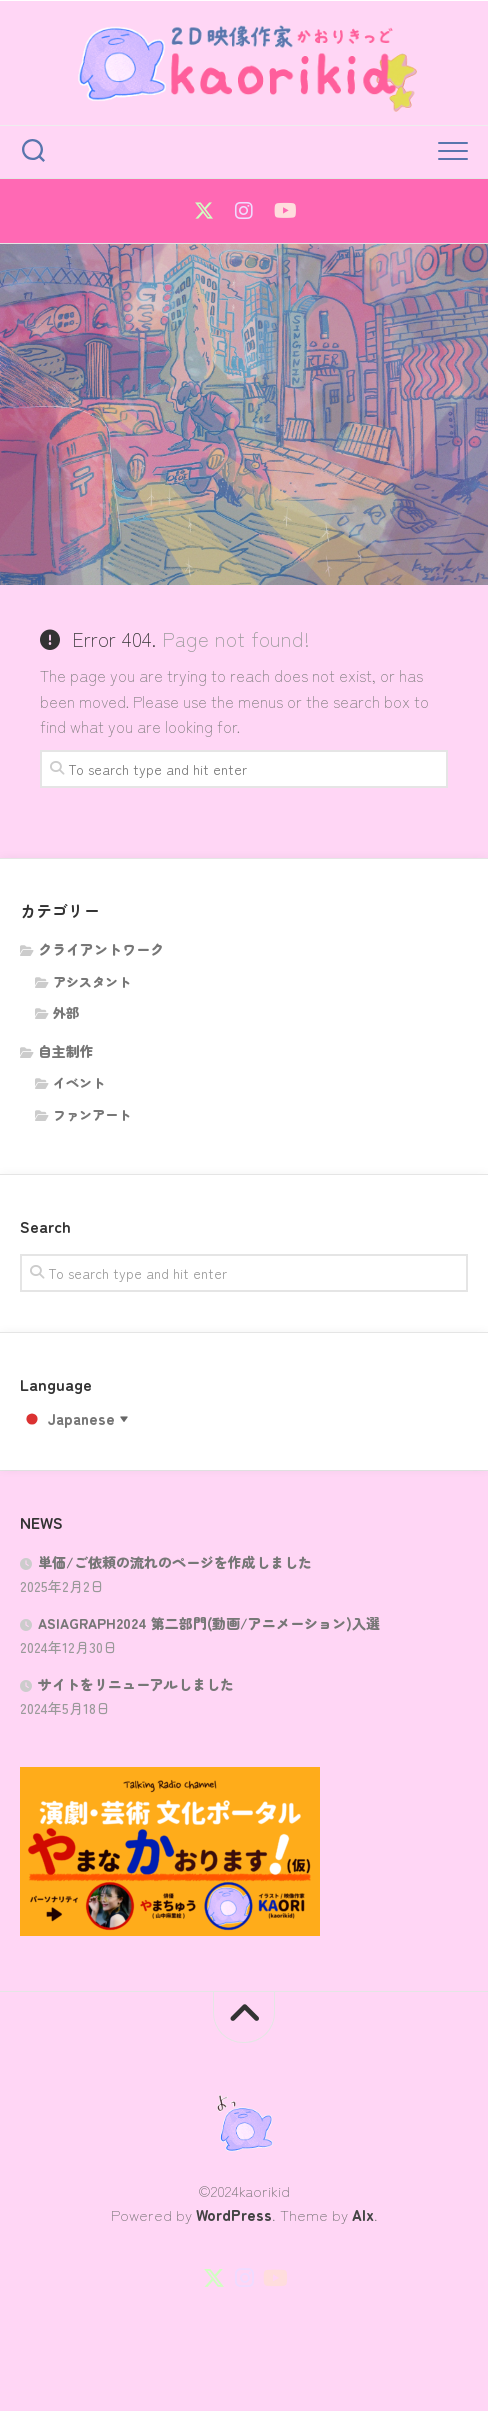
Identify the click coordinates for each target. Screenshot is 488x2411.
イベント (79, 1082)
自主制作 (66, 1051)
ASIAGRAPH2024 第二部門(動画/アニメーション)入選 (209, 1623)
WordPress (234, 2214)
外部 (66, 1012)
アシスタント (92, 981)
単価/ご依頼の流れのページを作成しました (175, 1562)
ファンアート (92, 1114)
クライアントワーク (101, 949)
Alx (363, 2214)
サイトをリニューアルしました (136, 1684)
